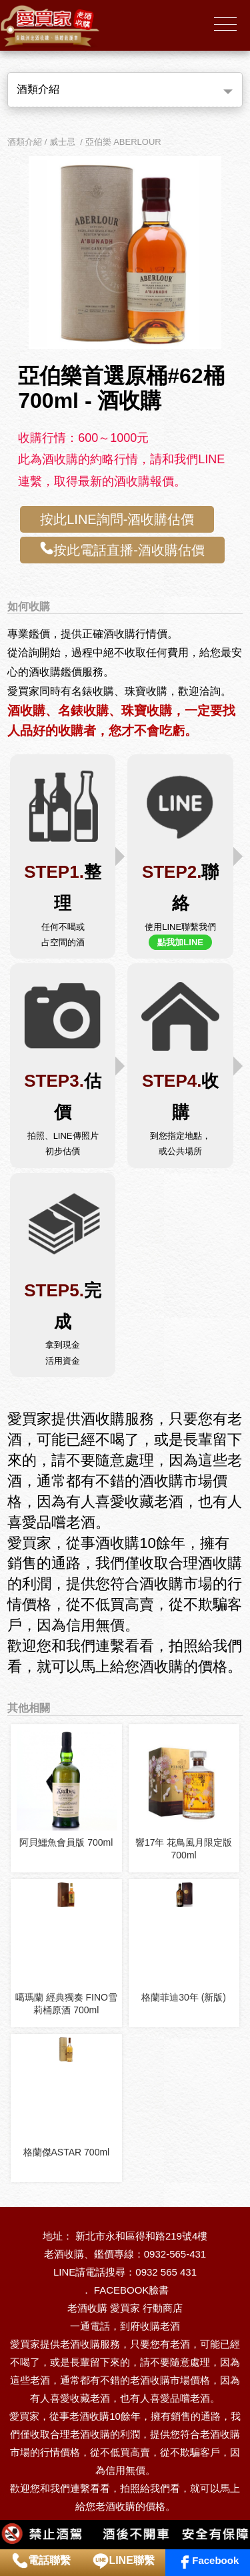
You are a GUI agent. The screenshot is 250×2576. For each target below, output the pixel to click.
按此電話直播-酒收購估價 (122, 549)
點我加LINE (180, 942)
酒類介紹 (38, 89)
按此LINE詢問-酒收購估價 (117, 519)
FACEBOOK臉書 (131, 2290)
